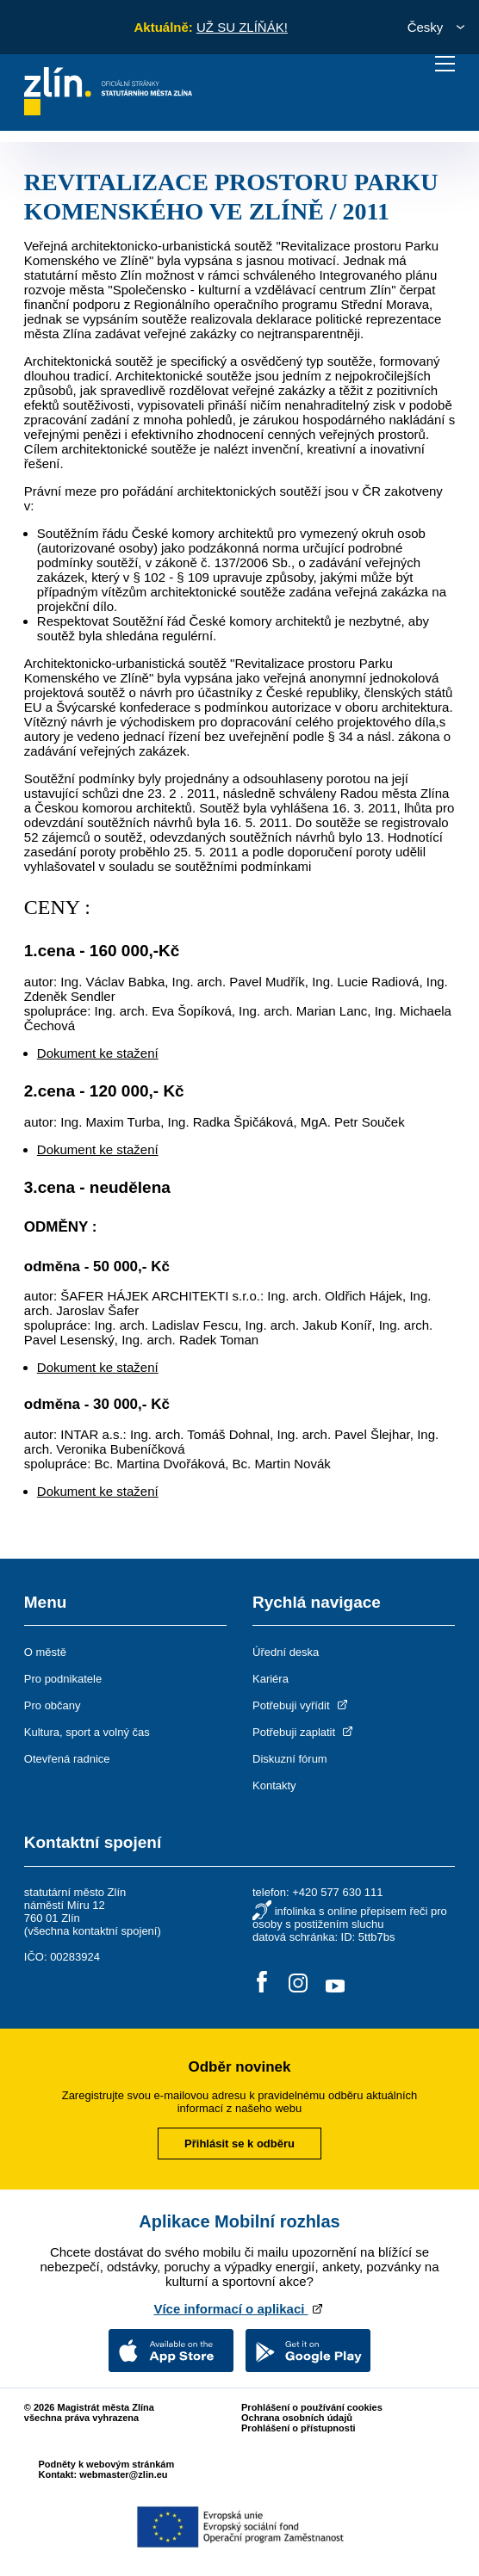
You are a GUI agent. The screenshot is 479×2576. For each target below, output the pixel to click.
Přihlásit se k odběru (239, 2143)
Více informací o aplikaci (239, 2308)
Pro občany (52, 1705)
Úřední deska (285, 1652)
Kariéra (270, 1678)
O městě (45, 1652)
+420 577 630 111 (337, 1892)
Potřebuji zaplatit (304, 1732)
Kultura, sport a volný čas (87, 1732)
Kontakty (274, 1785)
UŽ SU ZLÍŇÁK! (242, 27)
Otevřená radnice (67, 1758)
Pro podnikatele (63, 1678)
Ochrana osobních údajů (296, 2417)
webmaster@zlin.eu (123, 2474)
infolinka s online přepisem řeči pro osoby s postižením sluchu (349, 1917)
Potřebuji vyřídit (301, 1705)
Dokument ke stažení (98, 1053)
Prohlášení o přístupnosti (298, 2428)
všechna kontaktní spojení (92, 1930)
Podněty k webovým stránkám (106, 2464)
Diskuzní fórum (289, 1758)
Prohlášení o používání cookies (312, 2407)
